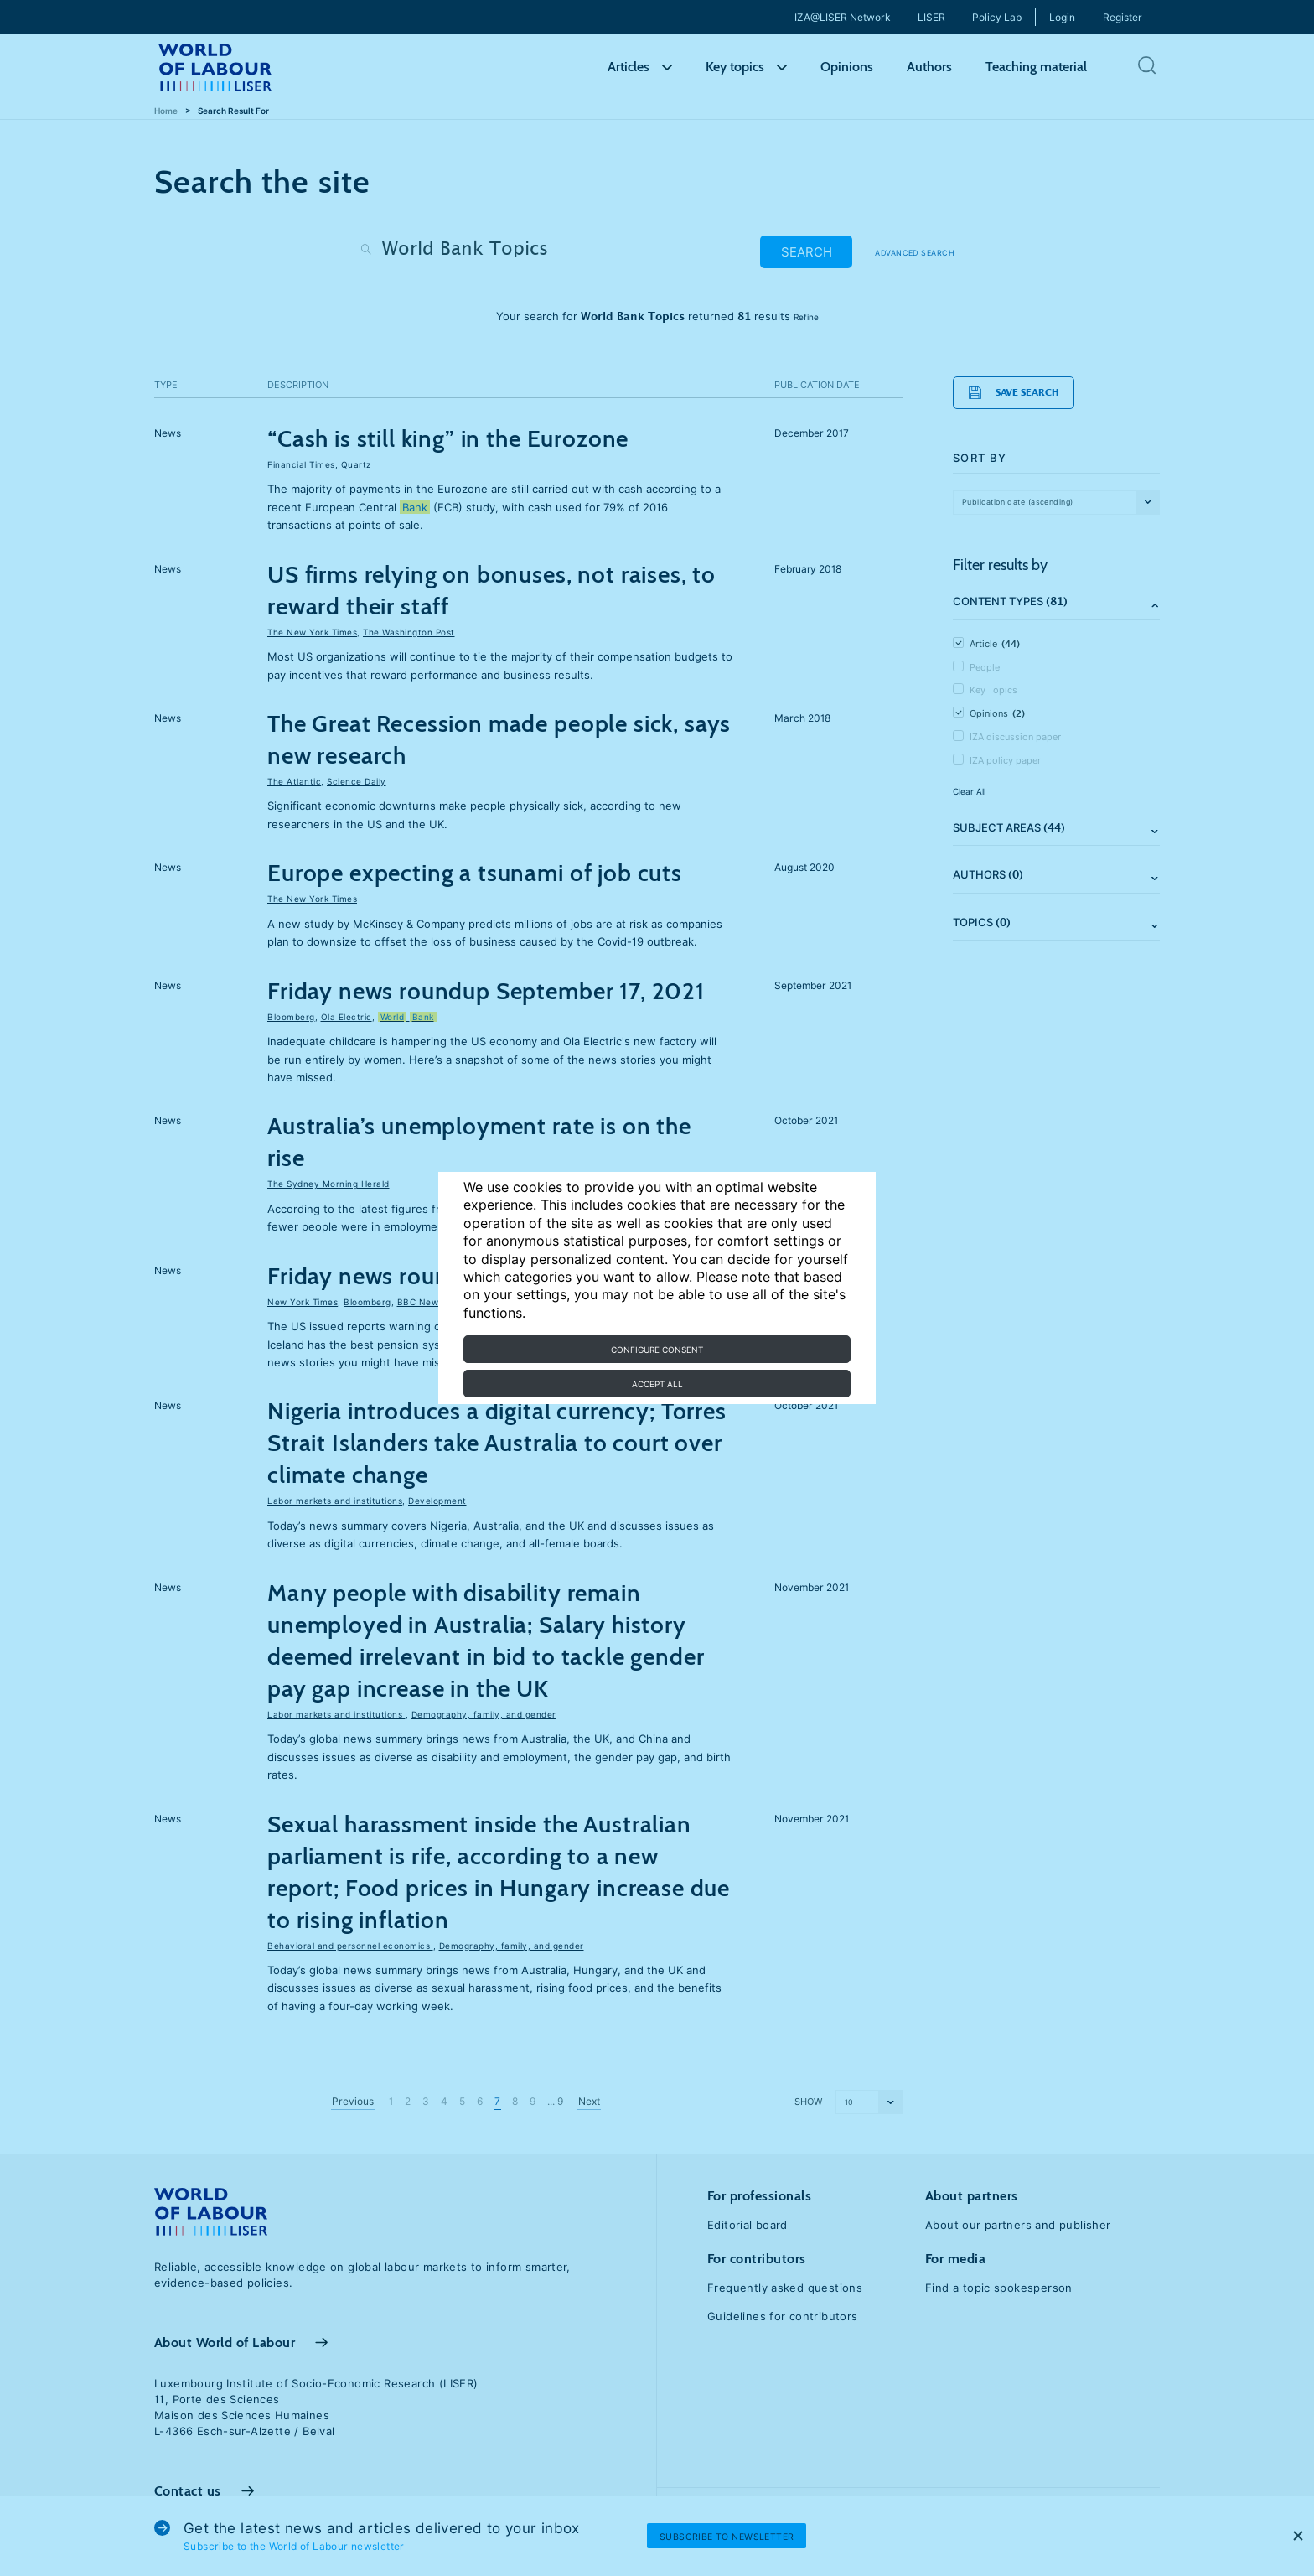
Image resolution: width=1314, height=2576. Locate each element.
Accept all (657, 1384)
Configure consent (657, 1350)
